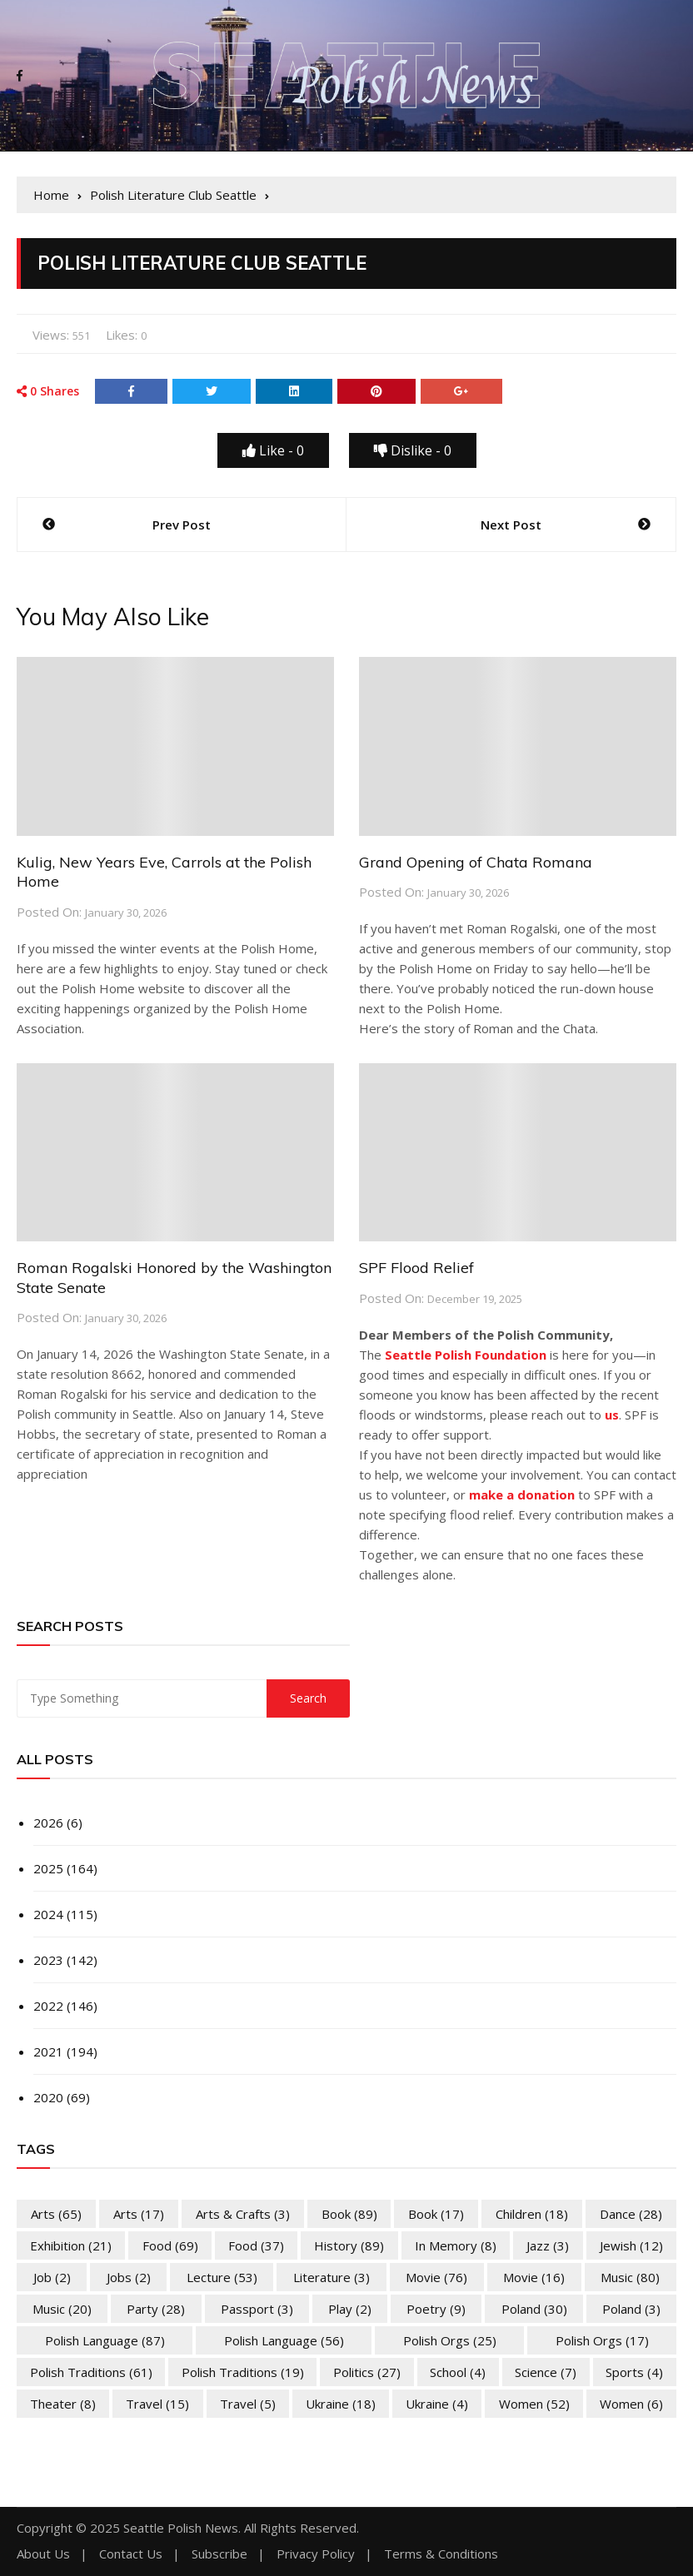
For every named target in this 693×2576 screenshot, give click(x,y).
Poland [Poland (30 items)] (534, 2308)
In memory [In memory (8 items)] (455, 2245)
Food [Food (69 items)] (170, 2245)
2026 (48, 1822)
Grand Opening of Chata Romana (475, 862)
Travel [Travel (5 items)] (248, 2403)
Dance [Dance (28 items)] (631, 2214)
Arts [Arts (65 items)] (56, 2214)
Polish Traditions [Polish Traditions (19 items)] (243, 2372)
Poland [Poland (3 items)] (631, 2308)
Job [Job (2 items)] (52, 2277)
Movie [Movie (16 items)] (534, 2277)
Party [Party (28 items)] (156, 2308)
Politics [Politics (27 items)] (367, 2372)
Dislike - (412, 450)
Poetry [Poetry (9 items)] (436, 2308)
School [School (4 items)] (458, 2372)
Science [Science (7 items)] (545, 2372)
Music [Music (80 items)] (630, 2277)
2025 (48, 1868)
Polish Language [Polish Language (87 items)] (105, 2340)
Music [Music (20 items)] (62, 2308)
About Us (43, 2554)
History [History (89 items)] (349, 2245)
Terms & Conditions (441, 2554)
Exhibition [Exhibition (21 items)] (71, 2245)
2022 (48, 2005)
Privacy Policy (316, 2554)
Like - (273, 450)
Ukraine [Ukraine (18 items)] (341, 2403)
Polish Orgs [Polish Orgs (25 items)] (449, 2340)
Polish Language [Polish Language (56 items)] (284, 2340)
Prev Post (181, 524)
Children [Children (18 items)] (532, 2214)
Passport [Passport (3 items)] (257, 2308)
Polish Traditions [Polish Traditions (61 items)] (91, 2372)
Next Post (511, 524)
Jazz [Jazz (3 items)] (547, 2245)
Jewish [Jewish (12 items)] (631, 2245)
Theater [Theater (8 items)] (63, 2403)
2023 (48, 1960)
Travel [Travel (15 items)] (157, 2403)
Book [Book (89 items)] (349, 2214)
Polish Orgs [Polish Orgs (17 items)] (602, 2340)
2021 (48, 2051)
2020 (48, 2097)
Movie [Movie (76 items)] (436, 2277)
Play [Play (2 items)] (349, 2308)
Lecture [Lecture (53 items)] (222, 2277)
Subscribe (219, 2554)
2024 (48, 1914)
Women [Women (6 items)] (631, 2403)
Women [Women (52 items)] (534, 2403)
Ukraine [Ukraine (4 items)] (437, 2403)
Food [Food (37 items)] (256, 2245)
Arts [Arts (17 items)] (138, 2214)
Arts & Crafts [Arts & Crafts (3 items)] (243, 2214)
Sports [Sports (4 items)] (634, 2372)
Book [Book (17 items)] (436, 2214)
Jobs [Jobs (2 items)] (129, 2277)
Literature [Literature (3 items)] (331, 2277)
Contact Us (130, 2554)
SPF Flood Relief (416, 1267)
